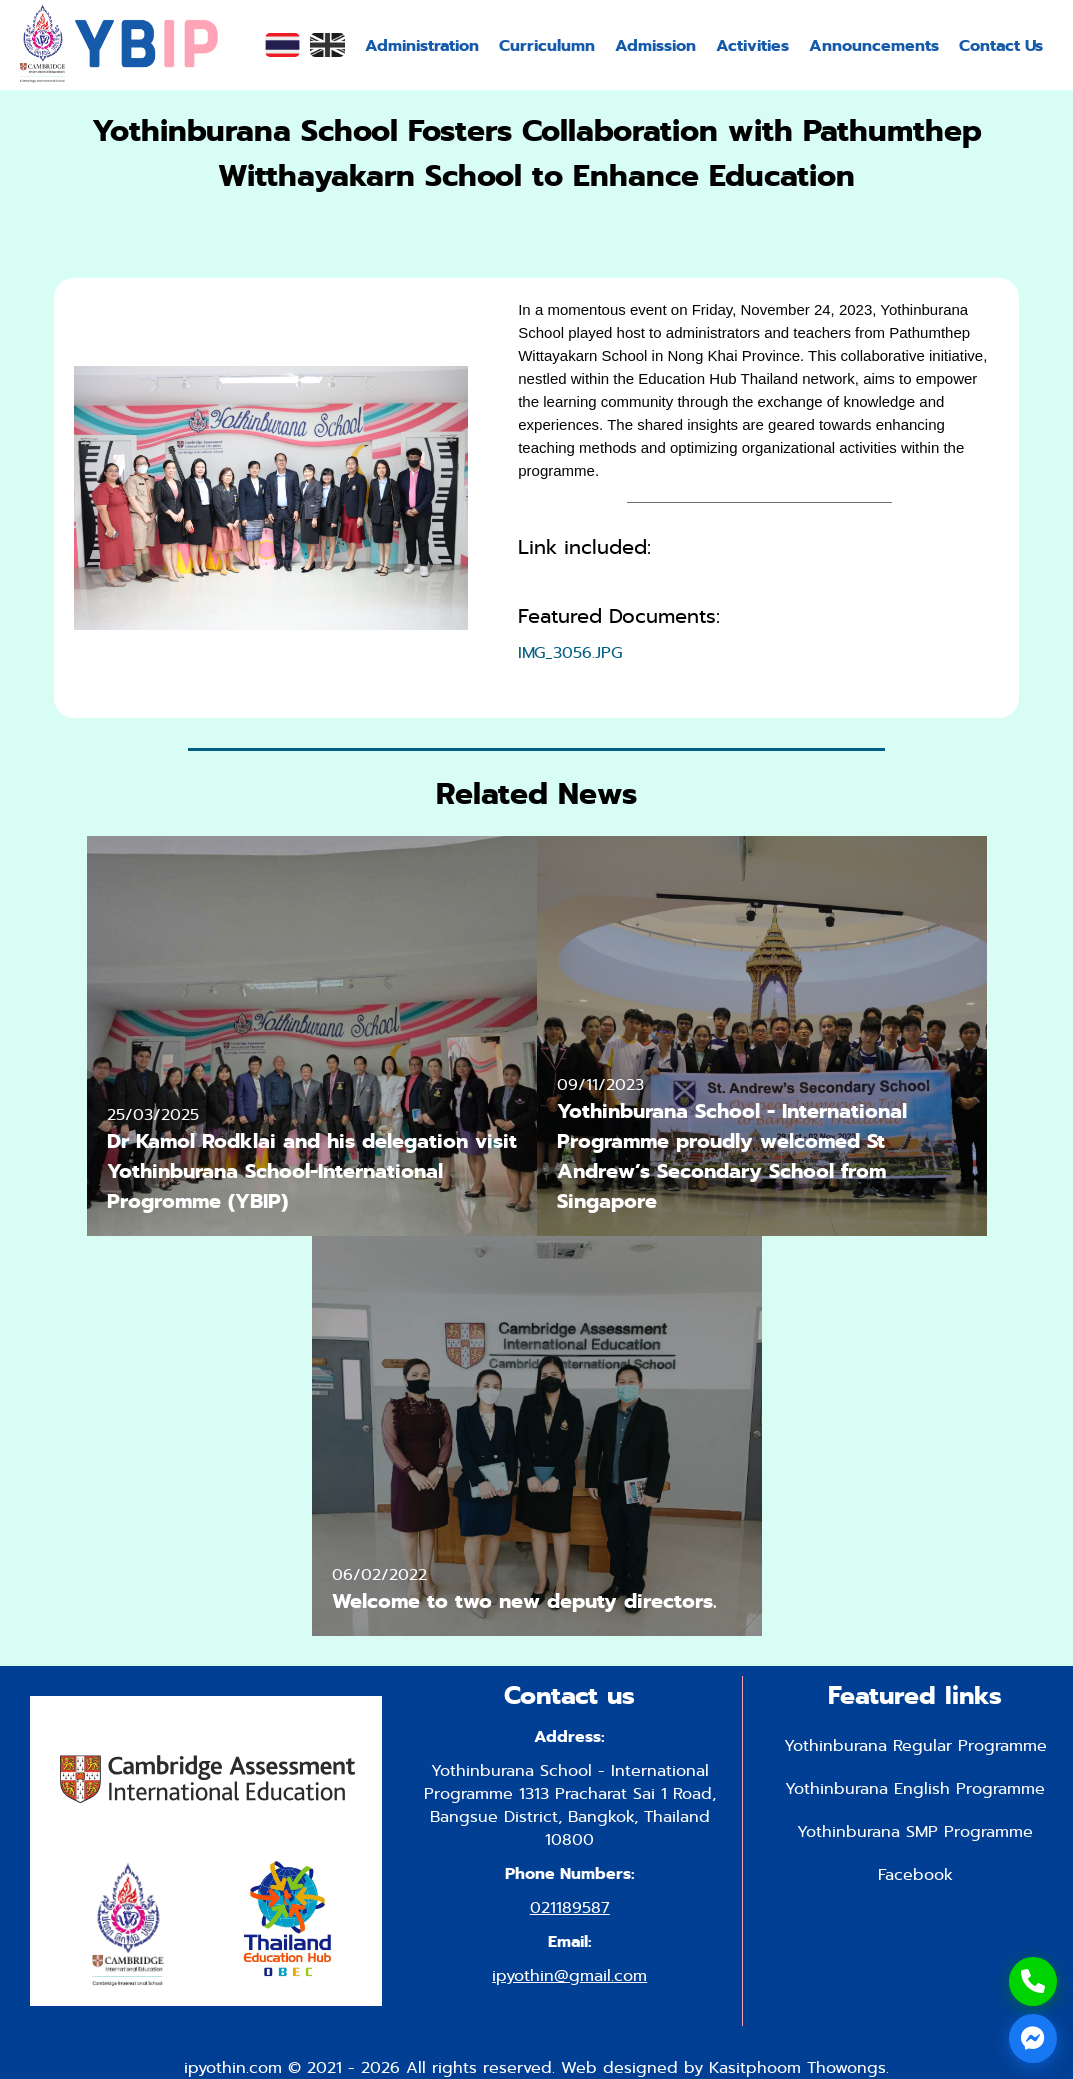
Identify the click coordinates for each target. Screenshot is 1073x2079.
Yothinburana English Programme (915, 1788)
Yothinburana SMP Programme (915, 1831)
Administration (422, 45)
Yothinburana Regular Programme (915, 1745)
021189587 (570, 1907)
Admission (655, 45)
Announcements (874, 45)
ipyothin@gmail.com (569, 1975)
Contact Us (1001, 45)
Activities (752, 45)
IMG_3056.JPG (570, 652)
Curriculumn (547, 45)
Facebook (915, 1874)
